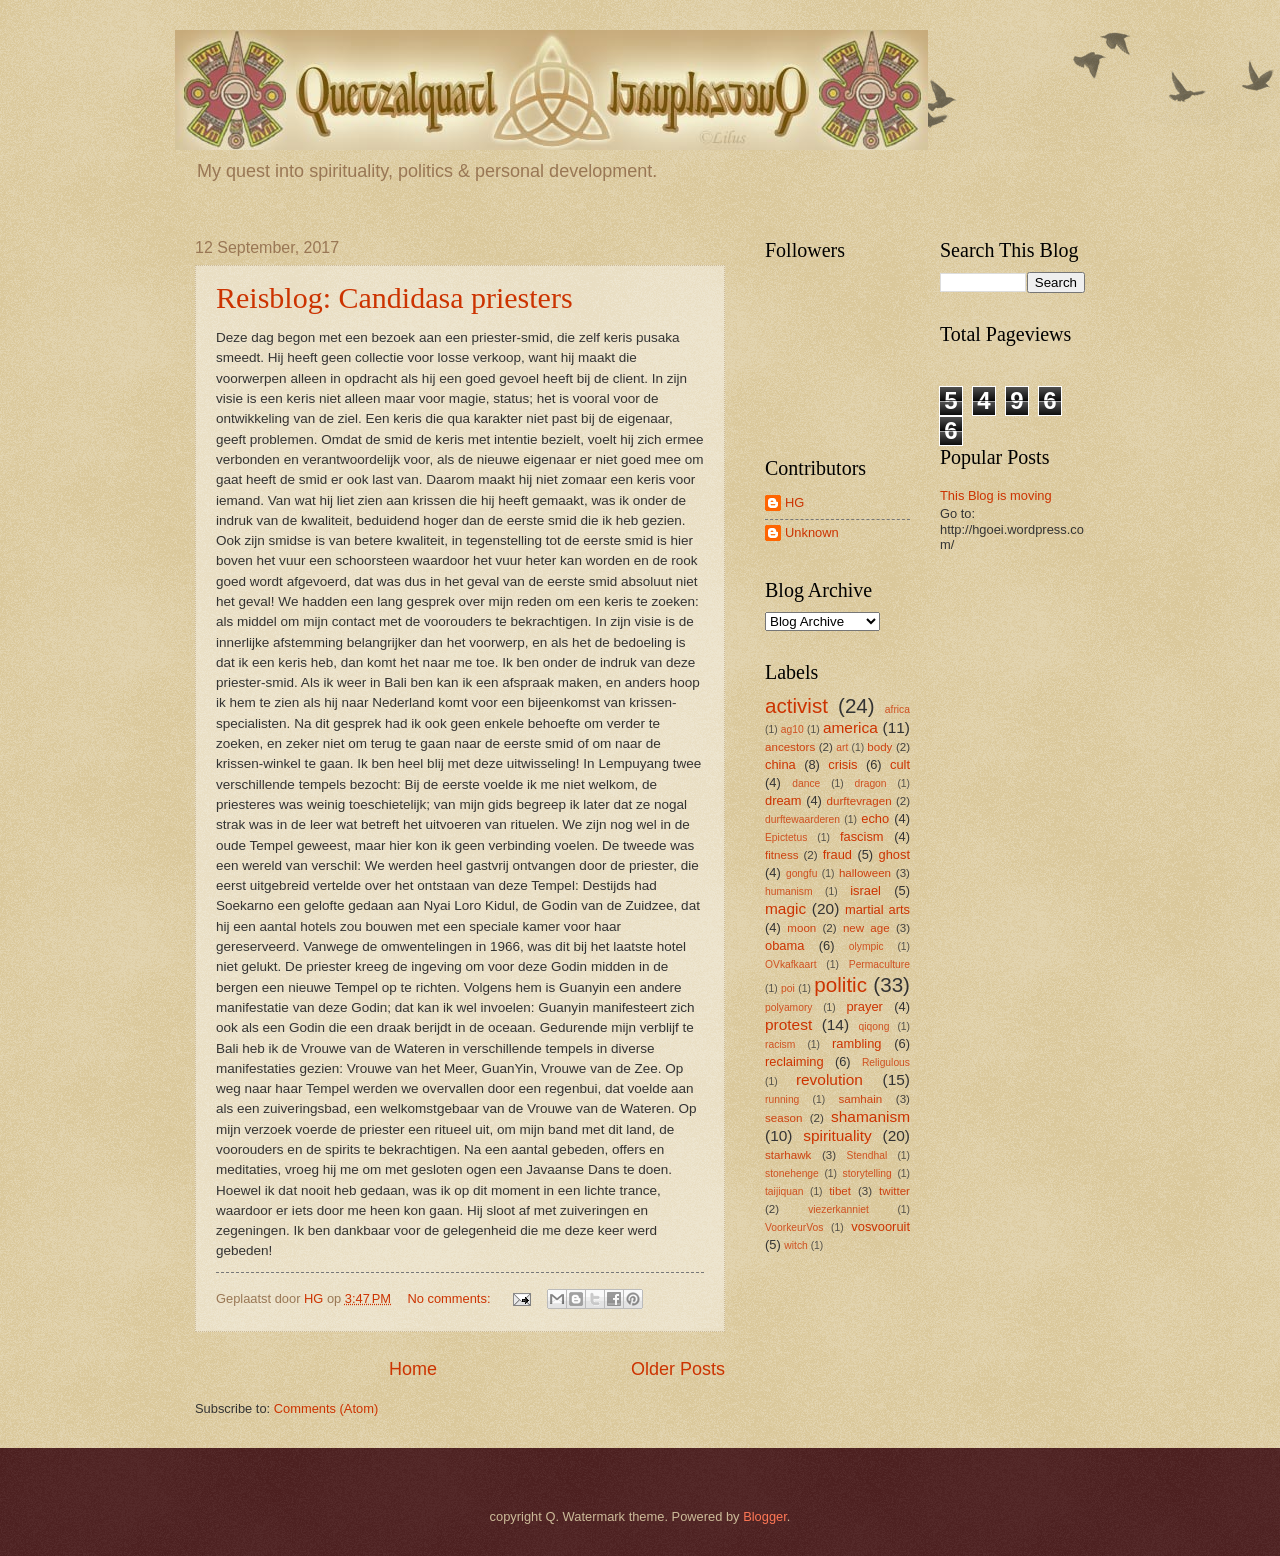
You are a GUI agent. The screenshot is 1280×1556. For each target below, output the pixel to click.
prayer (864, 1006)
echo (875, 818)
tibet (840, 1191)
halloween (865, 873)
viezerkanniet (838, 1209)
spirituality (837, 1135)
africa (897, 709)
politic (840, 984)
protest (788, 1024)
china (780, 764)
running (782, 1099)
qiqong (874, 1026)
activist (796, 705)
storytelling (867, 1173)
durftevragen (859, 801)
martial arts (877, 909)
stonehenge (792, 1173)
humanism (789, 891)
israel (865, 890)
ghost (895, 854)
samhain (860, 1099)
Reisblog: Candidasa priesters (394, 297)
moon (801, 928)
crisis (842, 764)
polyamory (789, 1007)
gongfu (802, 873)
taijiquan (784, 1191)
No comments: (450, 1298)
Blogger (765, 1516)
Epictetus (786, 837)
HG (794, 502)
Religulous (886, 1062)
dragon (871, 783)
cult (900, 764)
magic (785, 908)
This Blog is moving (996, 495)
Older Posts (678, 1369)
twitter (894, 1191)
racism (780, 1044)
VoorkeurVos (794, 1227)
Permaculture (879, 964)
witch (795, 1245)
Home (413, 1369)
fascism (862, 836)
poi (788, 988)
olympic (866, 946)
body (879, 747)
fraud (837, 854)
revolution (829, 1079)
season (783, 1118)
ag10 (792, 729)
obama (784, 945)
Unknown (812, 532)
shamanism (870, 1116)
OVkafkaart (791, 964)
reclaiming (794, 1061)
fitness (781, 855)
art (842, 747)
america (850, 727)
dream (783, 800)
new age (866, 928)
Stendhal (867, 1155)
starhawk (788, 1155)
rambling (856, 1043)
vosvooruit (880, 1226)
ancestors (790, 747)
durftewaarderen (802, 819)
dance (806, 783)
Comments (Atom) (326, 1408)
